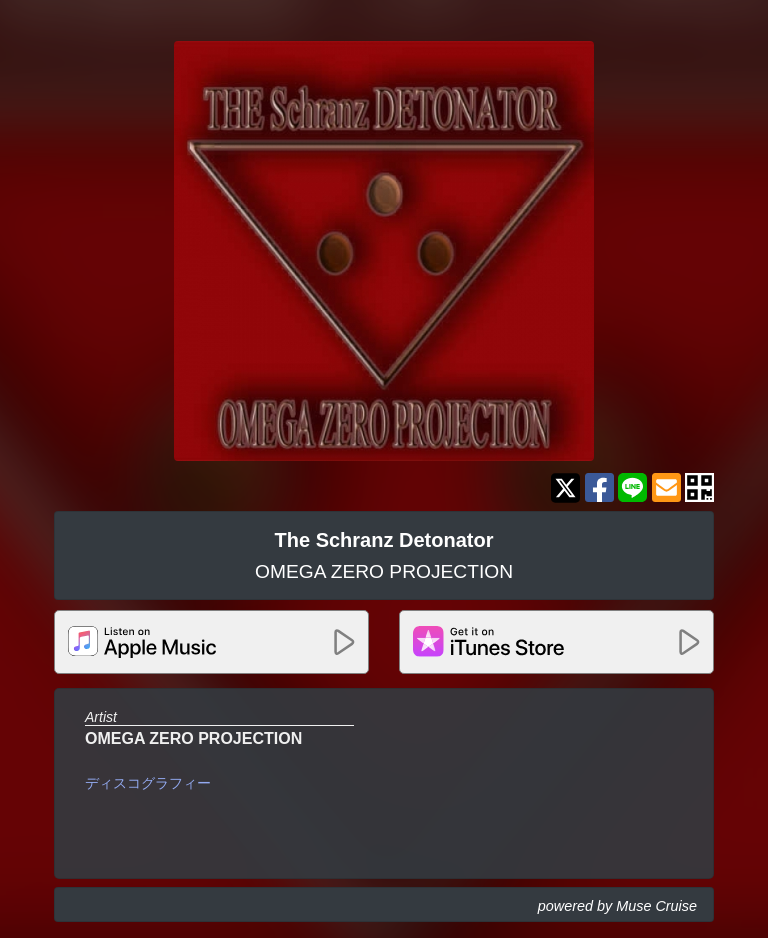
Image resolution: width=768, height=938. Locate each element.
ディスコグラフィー (148, 783)
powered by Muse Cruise (617, 906)
